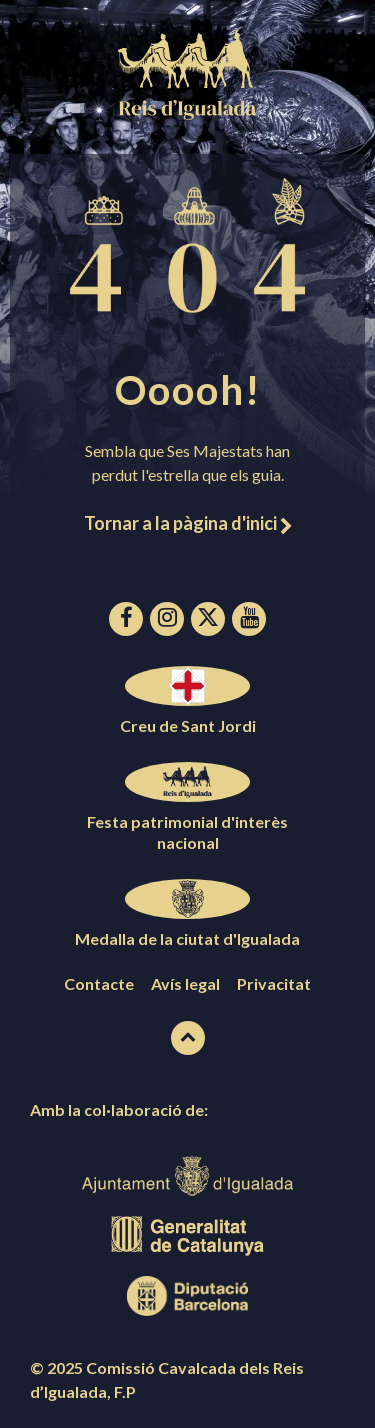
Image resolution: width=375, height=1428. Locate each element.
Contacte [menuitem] (99, 983)
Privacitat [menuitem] (274, 983)
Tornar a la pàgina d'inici (188, 523)
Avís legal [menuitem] (185, 983)
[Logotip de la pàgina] (188, 113)
